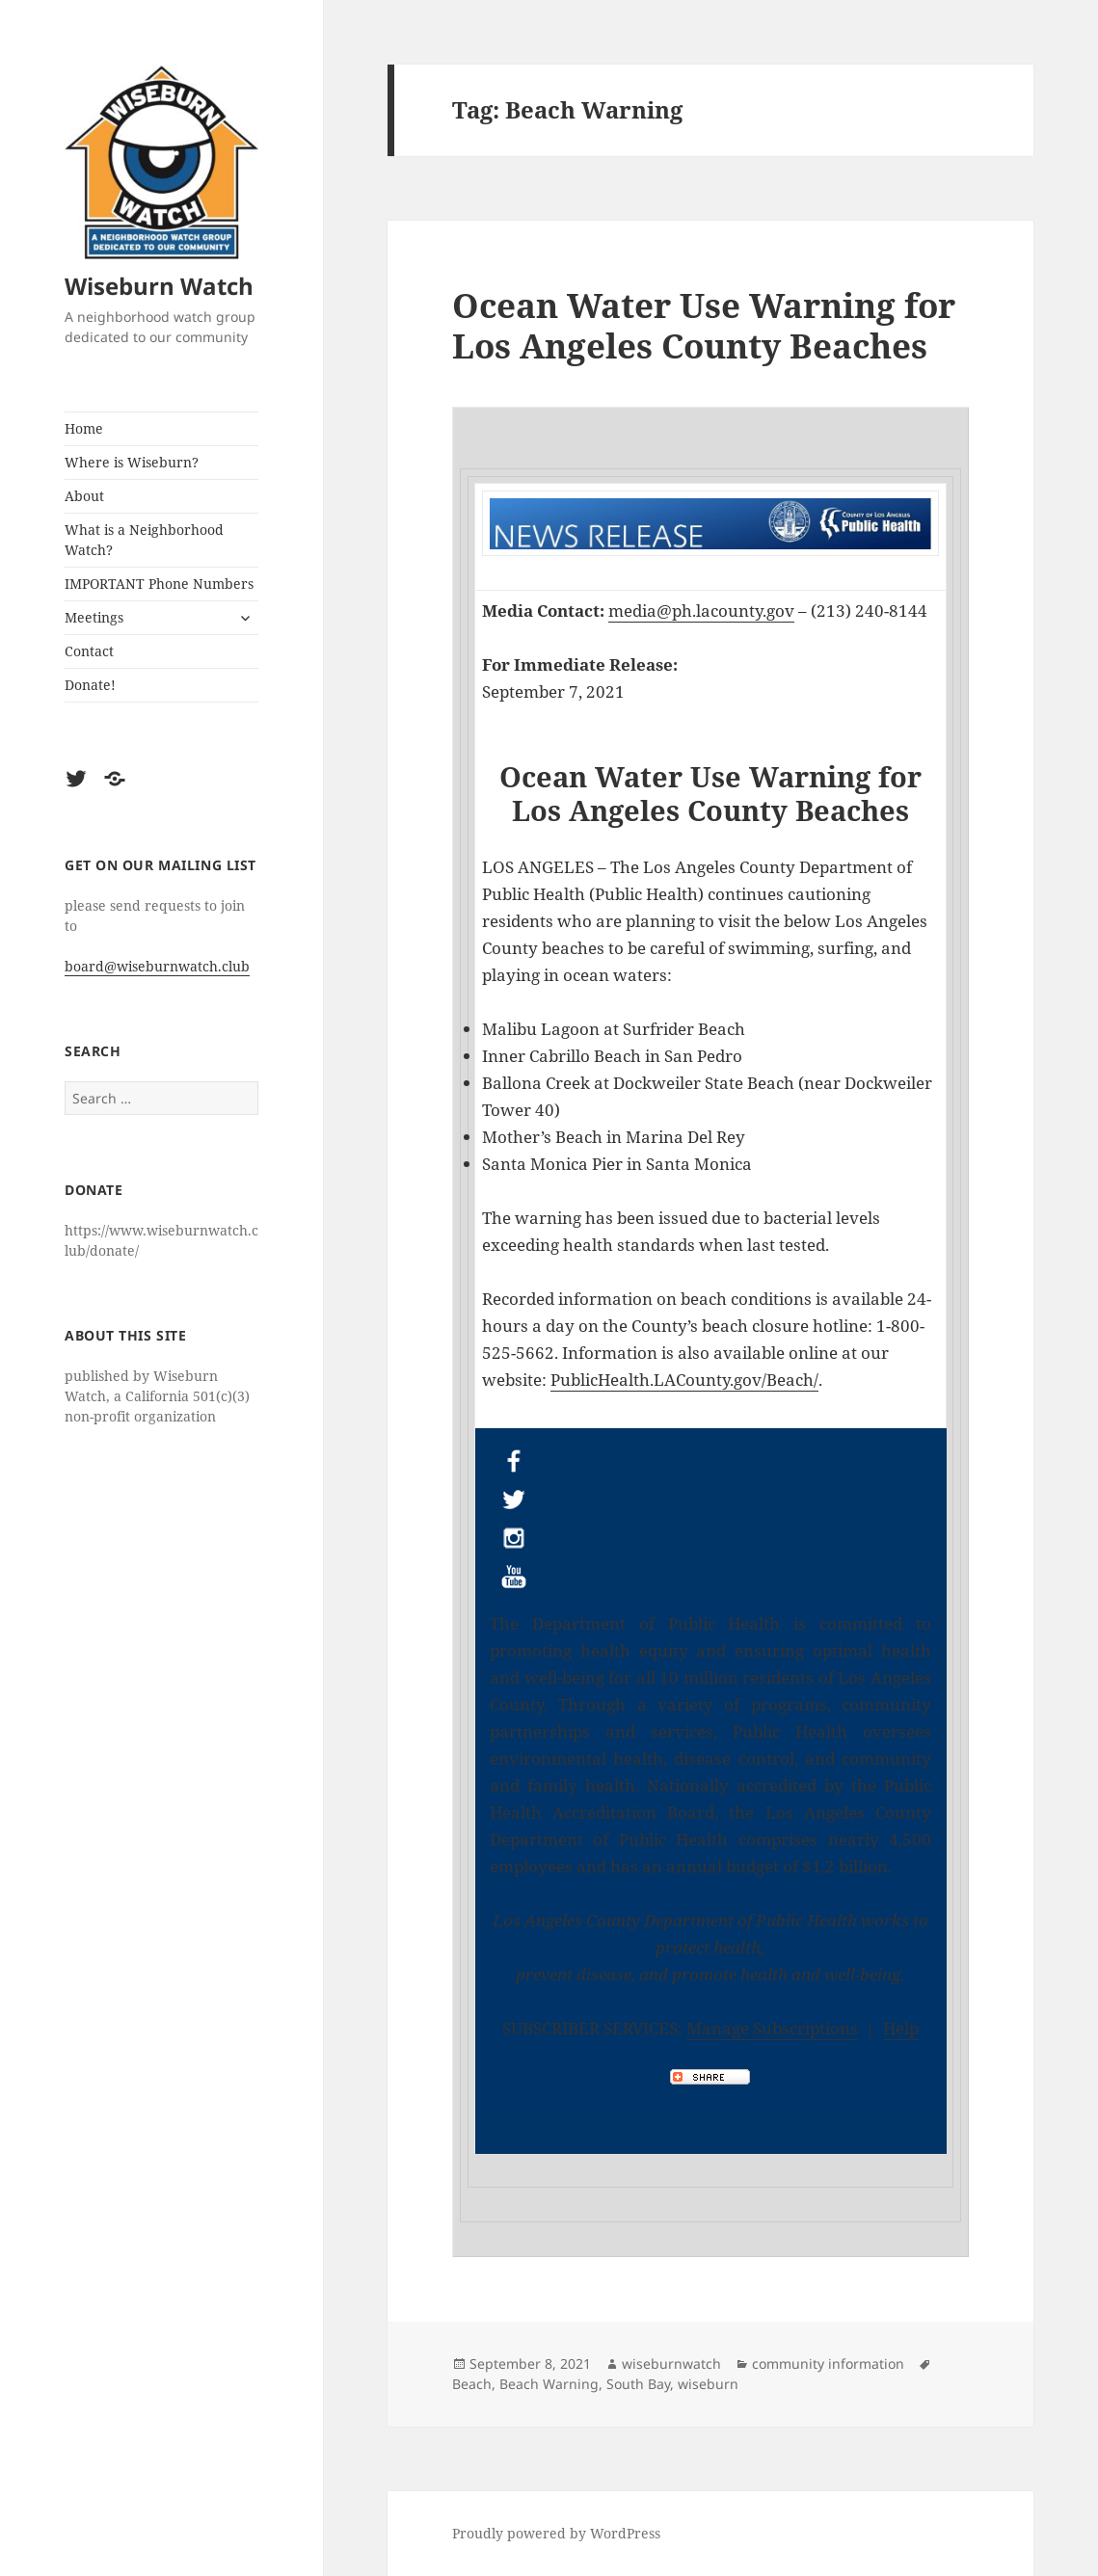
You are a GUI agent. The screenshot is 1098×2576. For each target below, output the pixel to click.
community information (828, 2363)
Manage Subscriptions (772, 2028)
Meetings (94, 617)
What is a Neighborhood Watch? (144, 539)
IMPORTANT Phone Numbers (159, 583)
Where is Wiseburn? (132, 462)
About (84, 496)
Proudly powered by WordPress (556, 2533)
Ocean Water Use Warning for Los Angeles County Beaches (703, 325)
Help (901, 2028)
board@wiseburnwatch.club (157, 966)
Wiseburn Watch (159, 286)
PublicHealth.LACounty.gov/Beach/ (684, 1379)
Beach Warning (549, 2384)
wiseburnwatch (671, 2363)
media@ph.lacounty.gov (701, 610)
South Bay (638, 2384)
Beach (472, 2384)
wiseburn (708, 2384)
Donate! (90, 685)
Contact (89, 651)
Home (84, 428)
